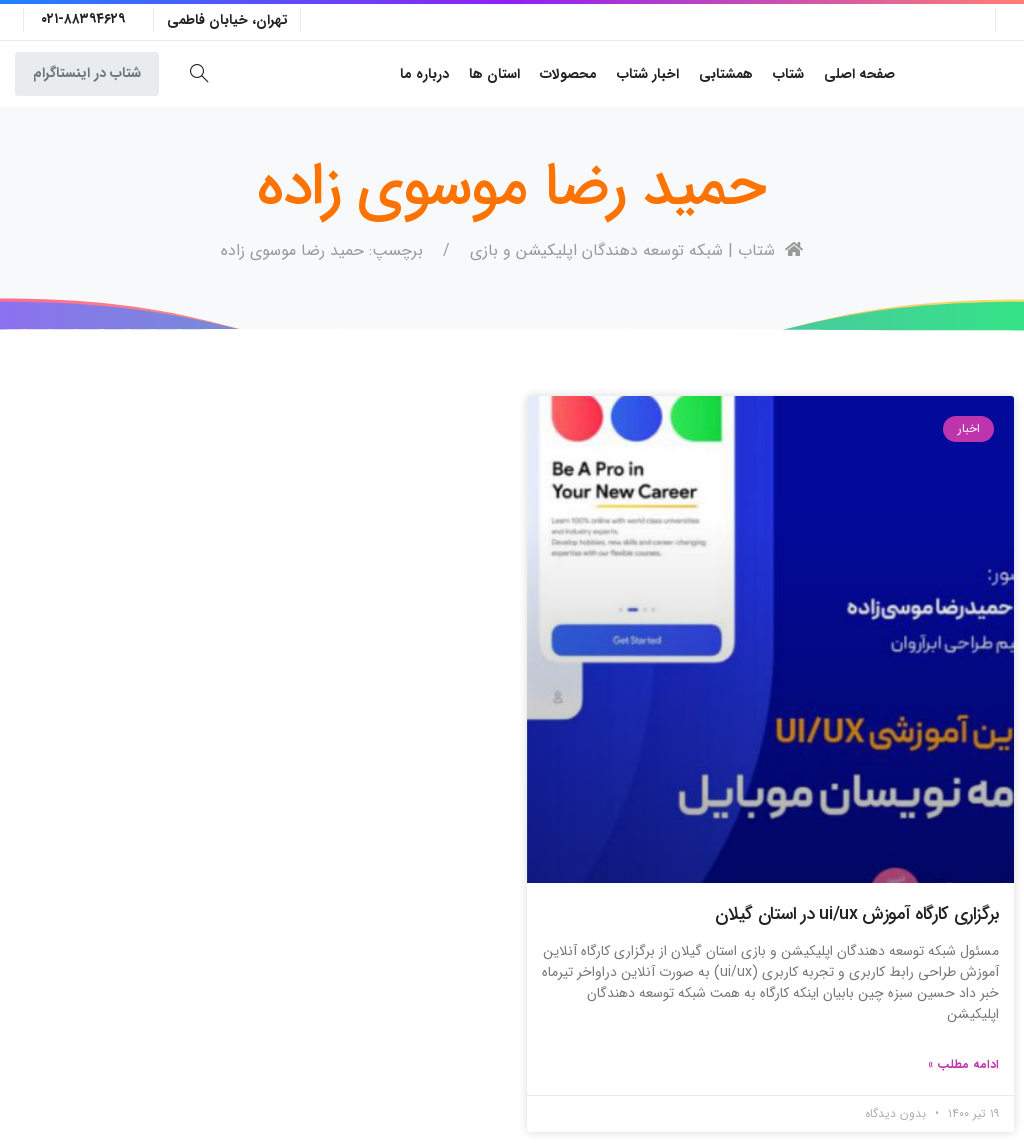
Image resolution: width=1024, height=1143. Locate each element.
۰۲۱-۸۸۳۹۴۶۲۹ (83, 19)
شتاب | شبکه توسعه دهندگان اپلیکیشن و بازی (636, 250)
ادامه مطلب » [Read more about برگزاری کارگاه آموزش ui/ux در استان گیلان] (963, 1064)
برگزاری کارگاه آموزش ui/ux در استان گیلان (857, 914)
